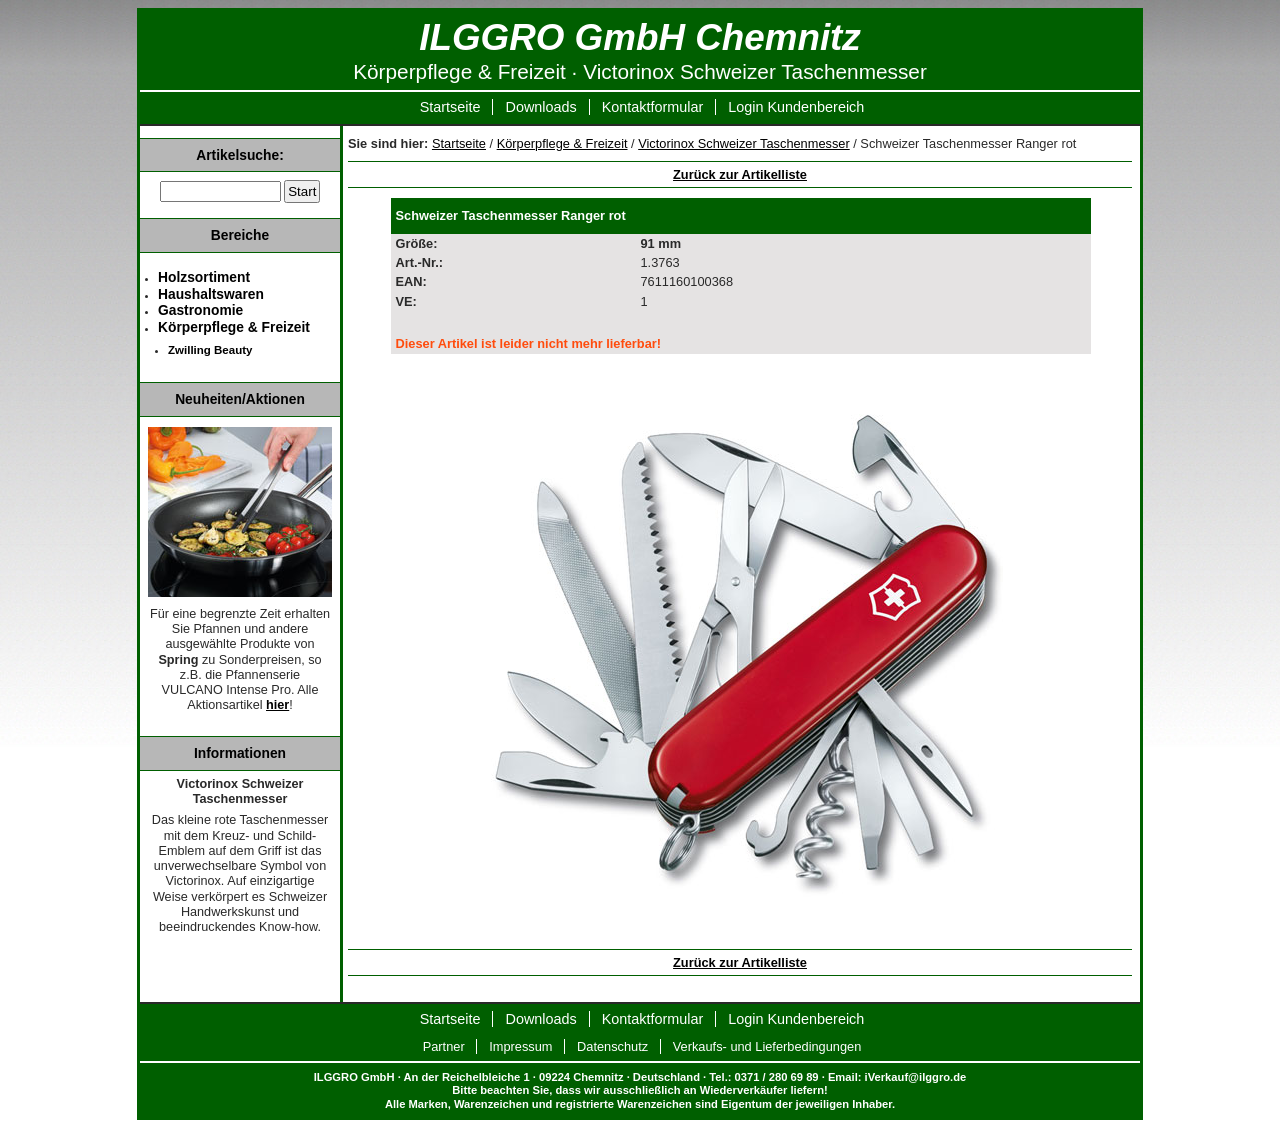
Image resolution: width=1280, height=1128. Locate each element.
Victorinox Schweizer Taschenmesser (743, 143)
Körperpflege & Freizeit (562, 143)
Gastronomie (200, 310)
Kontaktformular (653, 107)
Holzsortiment (204, 277)
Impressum (520, 1046)
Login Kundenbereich (796, 107)
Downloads (540, 107)
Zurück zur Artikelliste (740, 174)
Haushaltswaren (211, 294)
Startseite (450, 107)
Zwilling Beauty (210, 350)
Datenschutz (612, 1046)
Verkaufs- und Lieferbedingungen (767, 1046)
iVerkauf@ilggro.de (916, 1077)
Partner (444, 1046)
